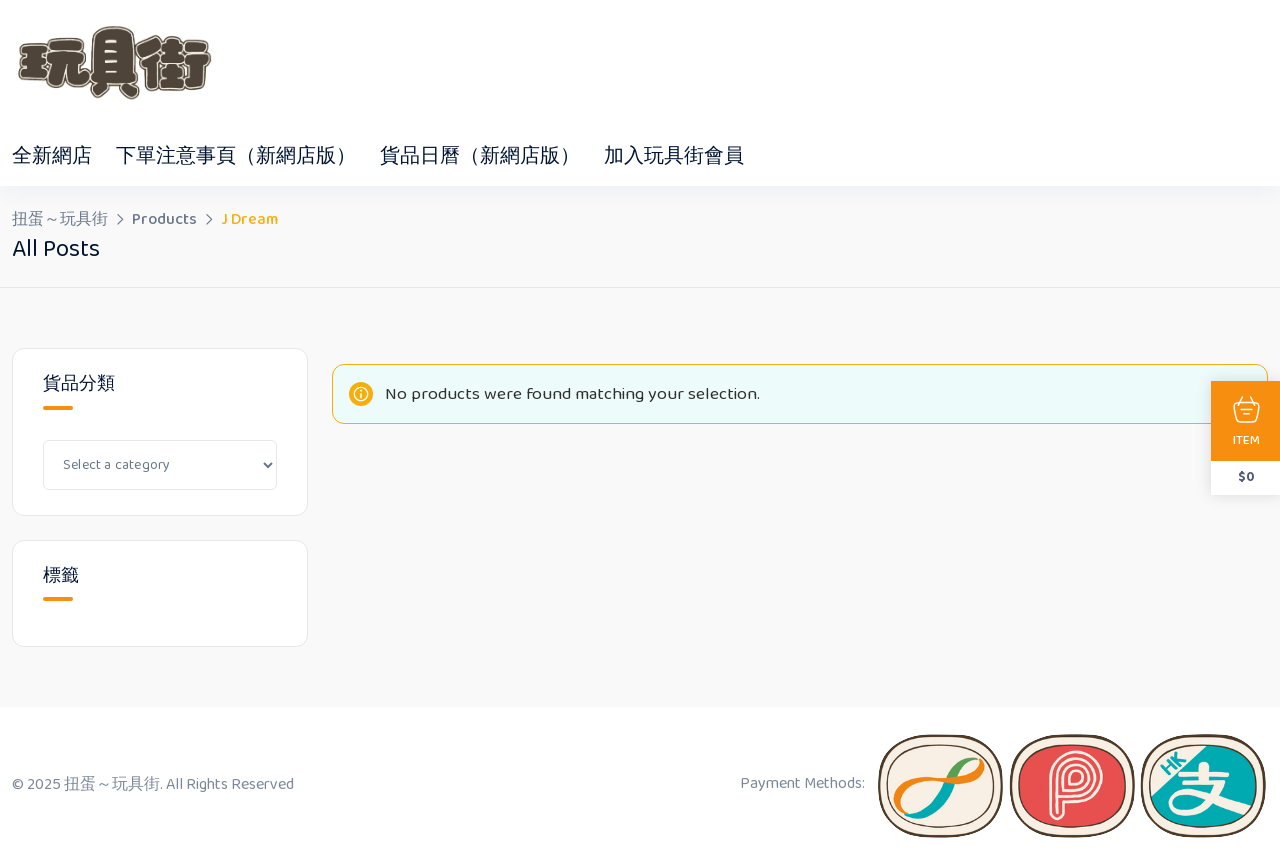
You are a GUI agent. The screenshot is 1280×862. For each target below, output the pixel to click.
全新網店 (52, 156)
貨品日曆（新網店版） (480, 156)
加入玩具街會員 (674, 156)
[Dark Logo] (112, 63)
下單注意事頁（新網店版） (236, 156)
